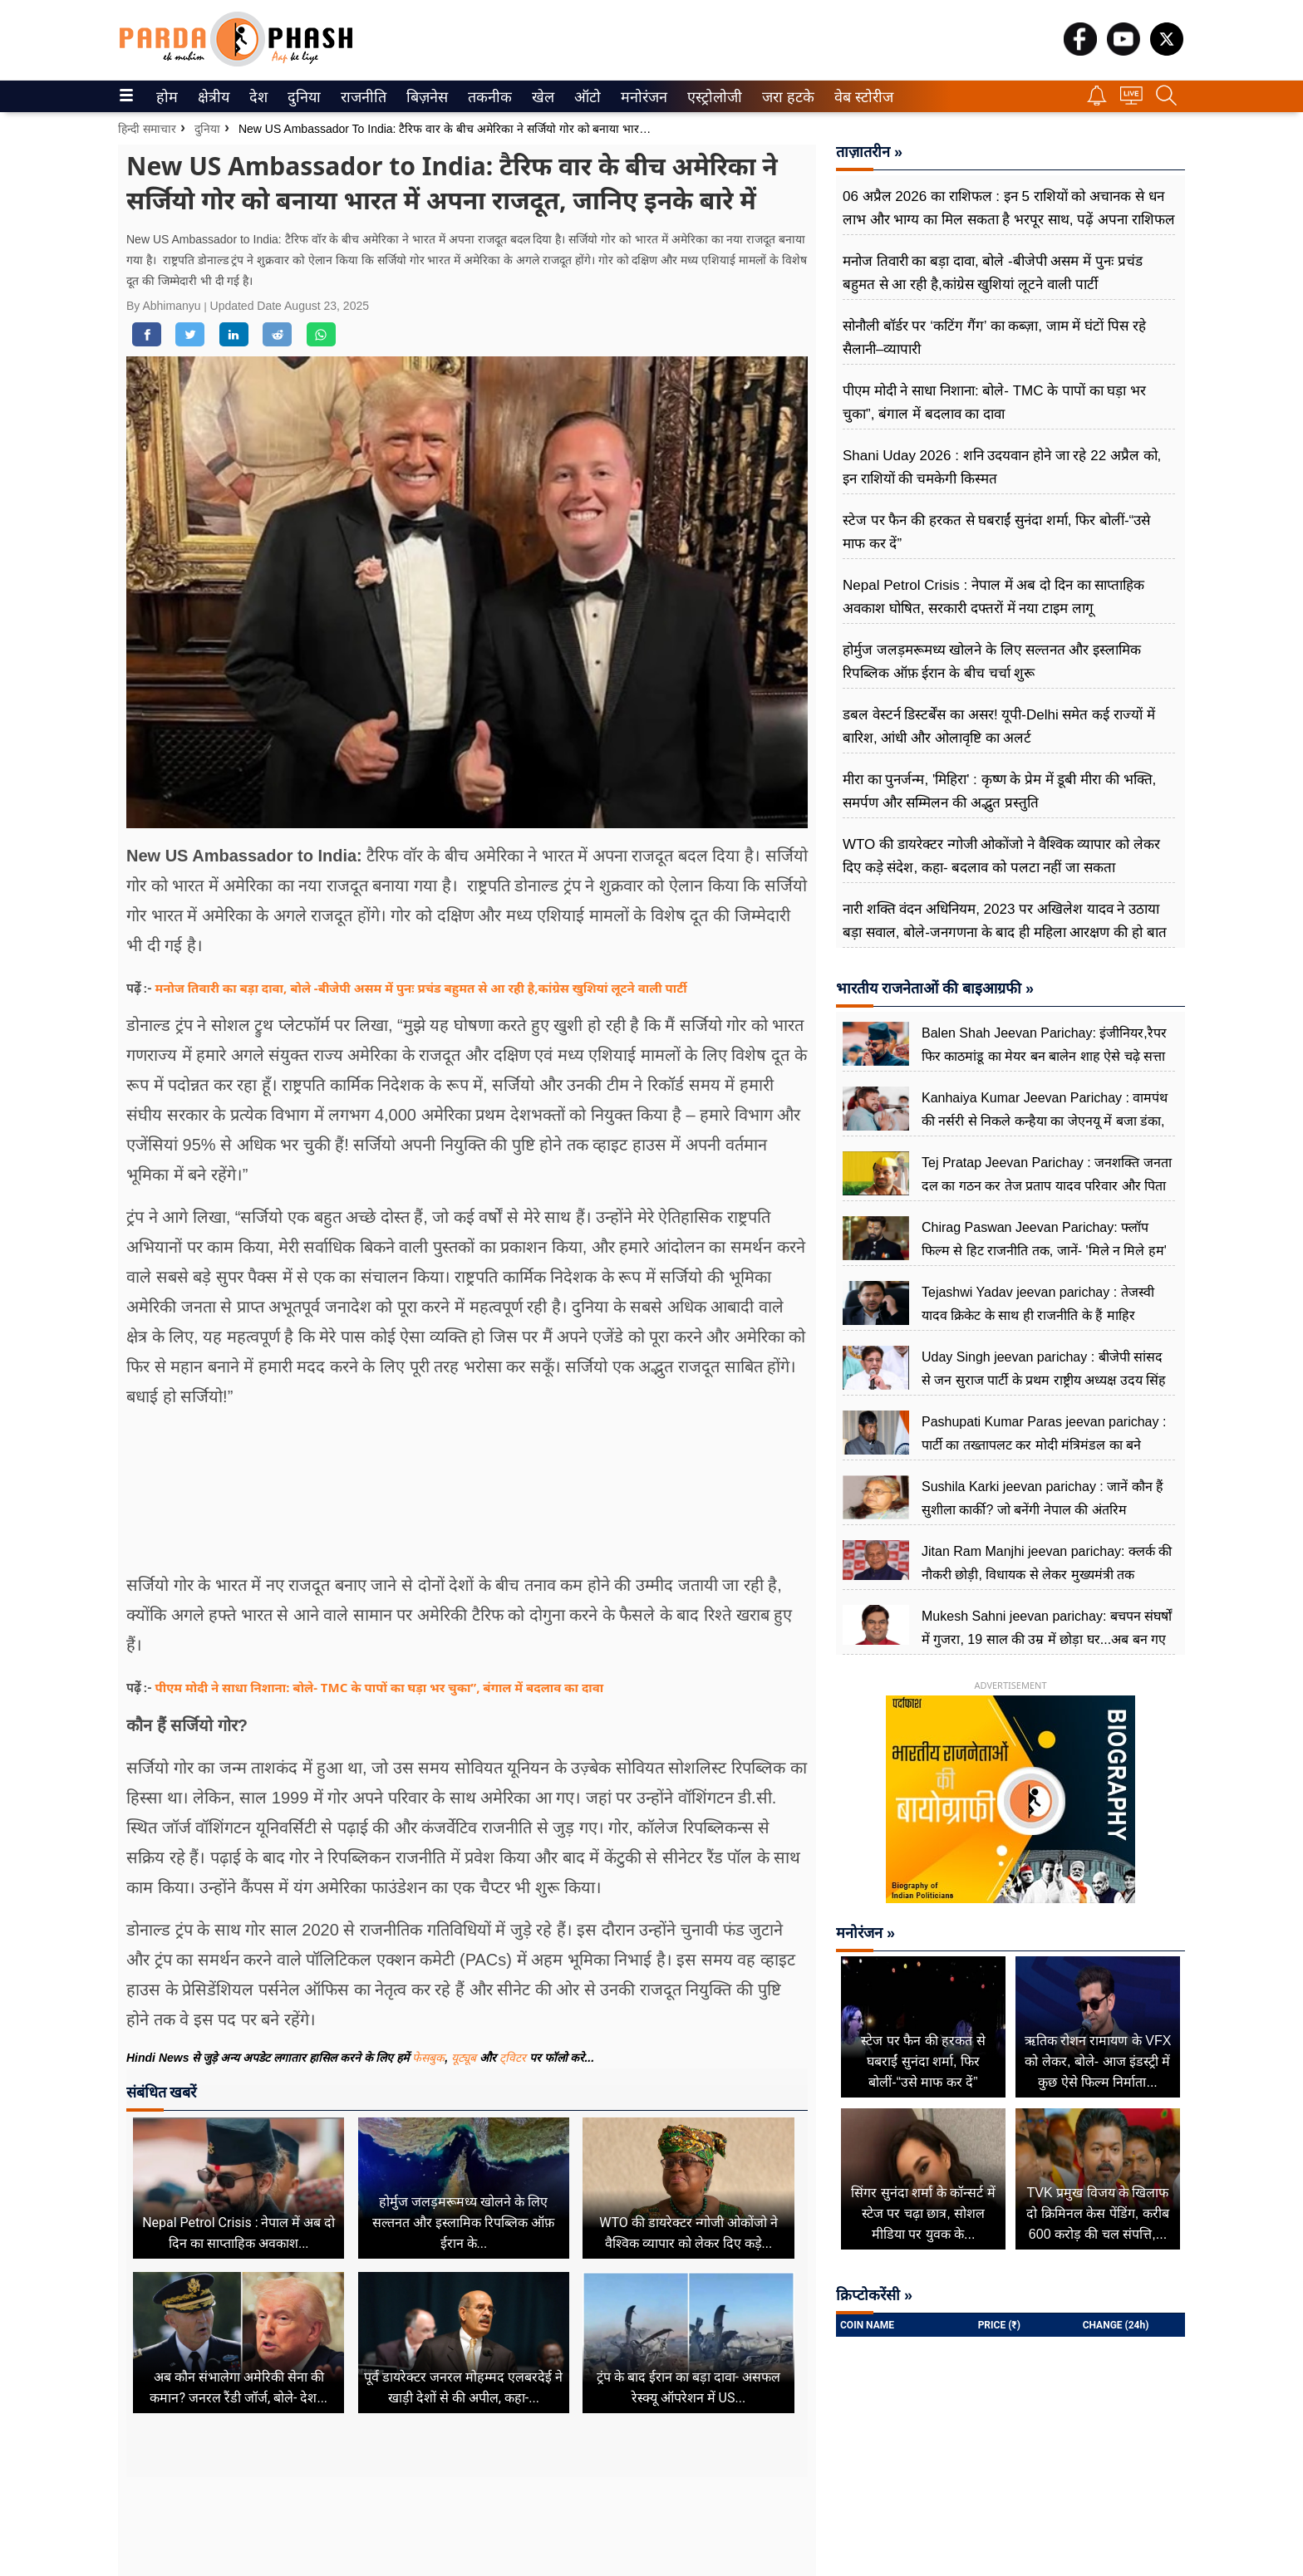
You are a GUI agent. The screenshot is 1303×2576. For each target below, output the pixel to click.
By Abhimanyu (165, 305)
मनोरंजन (641, 97)
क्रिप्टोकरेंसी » (874, 2295)
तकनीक (487, 97)
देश (257, 97)
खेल (542, 97)
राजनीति (361, 97)
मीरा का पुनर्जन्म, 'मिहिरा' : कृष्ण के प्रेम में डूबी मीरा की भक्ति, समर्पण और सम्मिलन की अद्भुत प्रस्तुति (999, 791)
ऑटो (585, 97)
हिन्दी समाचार (147, 128)
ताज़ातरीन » (869, 152)
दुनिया (302, 97)
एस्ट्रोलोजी (711, 97)
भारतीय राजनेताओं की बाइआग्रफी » (935, 988)
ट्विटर (512, 2057)
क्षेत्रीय (211, 97)
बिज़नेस (424, 97)
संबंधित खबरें (161, 2092)
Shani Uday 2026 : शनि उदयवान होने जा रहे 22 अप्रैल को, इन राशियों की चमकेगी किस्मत (1002, 467)
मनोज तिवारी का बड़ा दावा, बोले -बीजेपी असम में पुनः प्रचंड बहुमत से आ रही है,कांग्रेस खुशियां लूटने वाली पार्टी (421, 987)
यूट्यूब (465, 2057)
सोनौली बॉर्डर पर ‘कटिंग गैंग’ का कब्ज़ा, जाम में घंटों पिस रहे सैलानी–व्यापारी (994, 337)
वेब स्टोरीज (860, 97)
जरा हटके (785, 97)
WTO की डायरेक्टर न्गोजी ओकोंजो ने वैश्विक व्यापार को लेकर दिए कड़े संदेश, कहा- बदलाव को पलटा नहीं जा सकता (1001, 856)
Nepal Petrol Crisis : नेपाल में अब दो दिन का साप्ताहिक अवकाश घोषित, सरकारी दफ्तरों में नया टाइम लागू (993, 596)
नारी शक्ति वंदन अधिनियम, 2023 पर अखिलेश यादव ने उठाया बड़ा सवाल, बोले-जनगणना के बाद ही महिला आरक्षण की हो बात (1006, 920)
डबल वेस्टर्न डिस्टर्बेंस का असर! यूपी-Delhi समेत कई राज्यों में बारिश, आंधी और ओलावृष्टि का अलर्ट (999, 726)
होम (165, 97)
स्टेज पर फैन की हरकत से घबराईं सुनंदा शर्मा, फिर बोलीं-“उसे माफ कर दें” (996, 532)
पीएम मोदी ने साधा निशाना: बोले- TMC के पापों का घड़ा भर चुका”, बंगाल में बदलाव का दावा (379, 1687)
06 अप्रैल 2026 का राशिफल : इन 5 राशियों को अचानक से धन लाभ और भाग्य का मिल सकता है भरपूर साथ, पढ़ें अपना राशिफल (1009, 208)
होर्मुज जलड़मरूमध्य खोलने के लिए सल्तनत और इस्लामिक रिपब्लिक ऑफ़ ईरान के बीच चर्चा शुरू (992, 661)
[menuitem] (167, 96)
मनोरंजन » (865, 1933)
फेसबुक (428, 2057)
